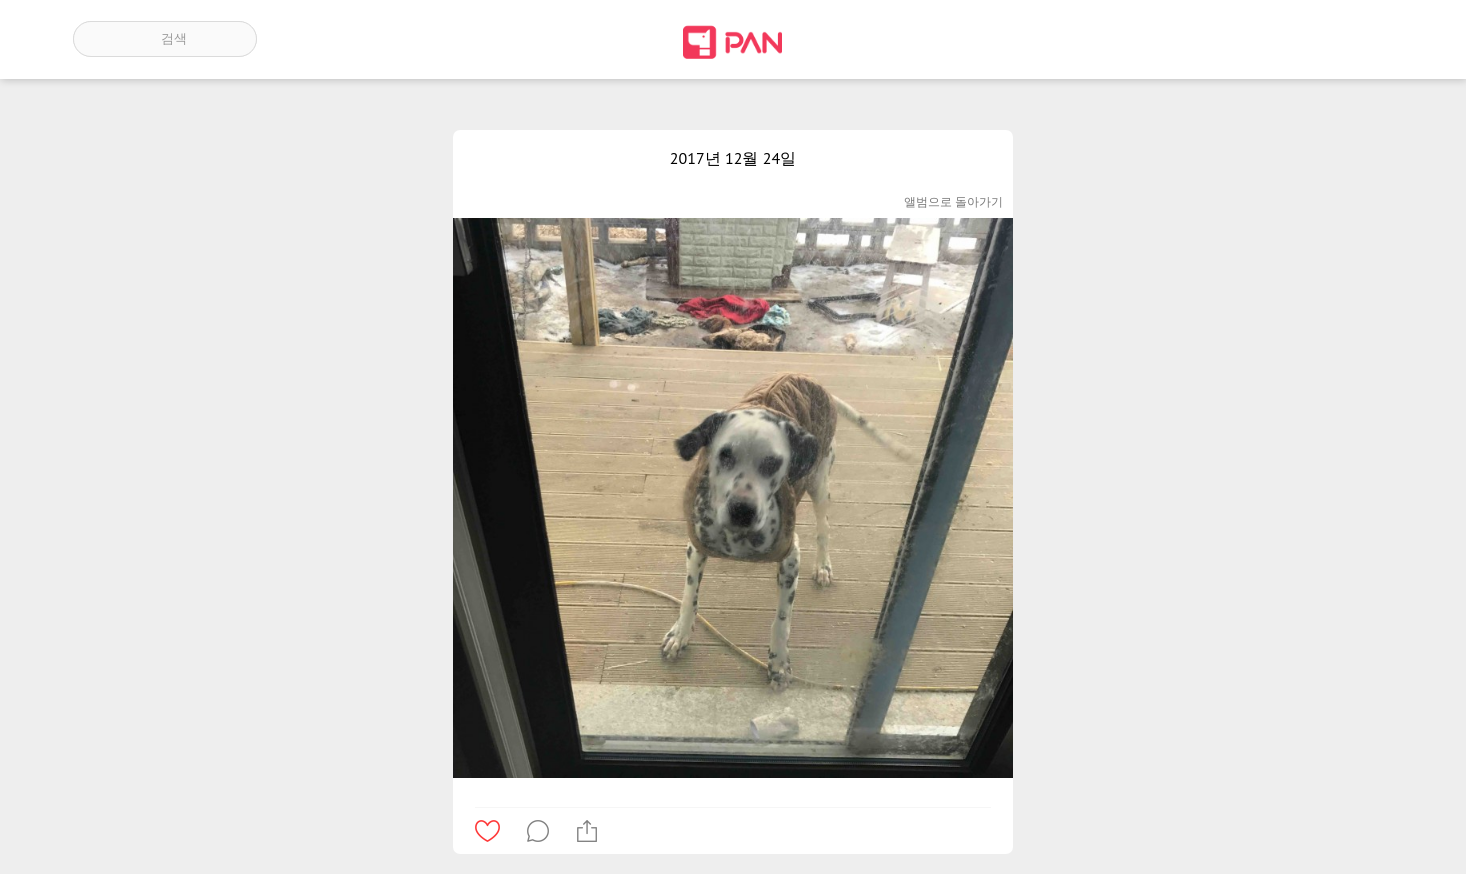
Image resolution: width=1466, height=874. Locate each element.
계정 (1365, 39)
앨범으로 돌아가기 (953, 201)
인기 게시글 (1307, 39)
